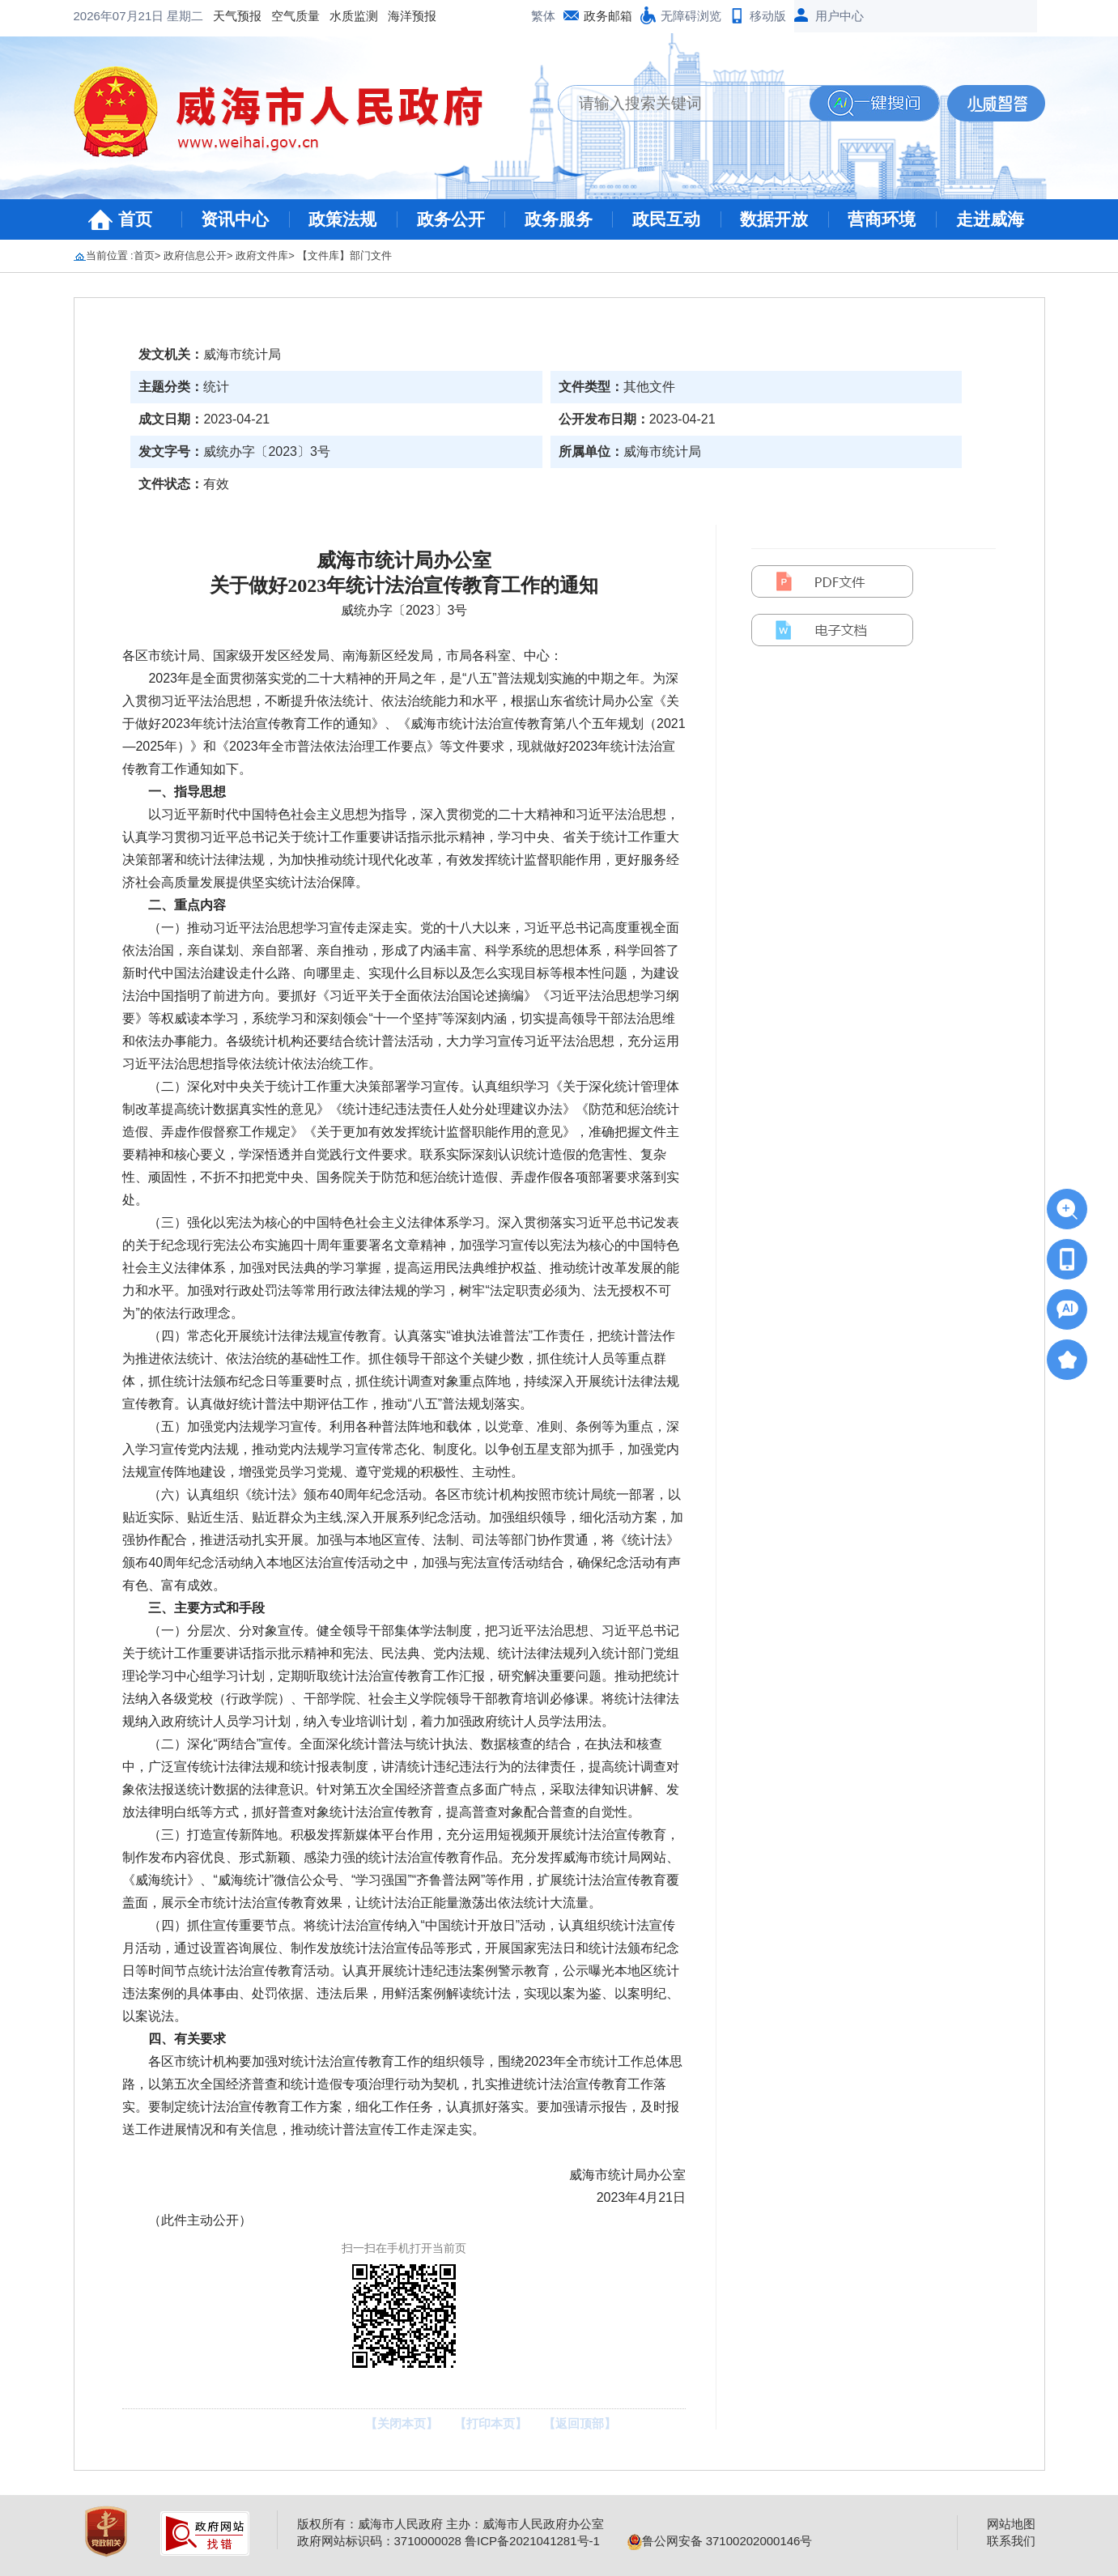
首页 (135, 219)
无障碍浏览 (691, 16)
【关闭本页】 (401, 2423)
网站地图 (1011, 2524)
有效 (216, 484)
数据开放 (774, 219)
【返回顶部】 (579, 2423)
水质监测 (224, 16)
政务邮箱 (608, 16)
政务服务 (559, 219)
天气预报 (107, 16)
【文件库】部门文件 (344, 255)
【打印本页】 (490, 2423)
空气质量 (166, 16)
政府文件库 (262, 255)
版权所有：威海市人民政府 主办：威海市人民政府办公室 (450, 2524)
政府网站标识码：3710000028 (379, 2541)
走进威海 (990, 219)
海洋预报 (282, 16)
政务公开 (451, 219)
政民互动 (666, 219)
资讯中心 (235, 219)
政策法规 (342, 219)
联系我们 (1011, 2541)
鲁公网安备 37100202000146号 (720, 2541)
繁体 (543, 16)
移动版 (768, 16)
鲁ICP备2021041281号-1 (532, 2541)
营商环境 (882, 219)
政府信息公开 (195, 255)
